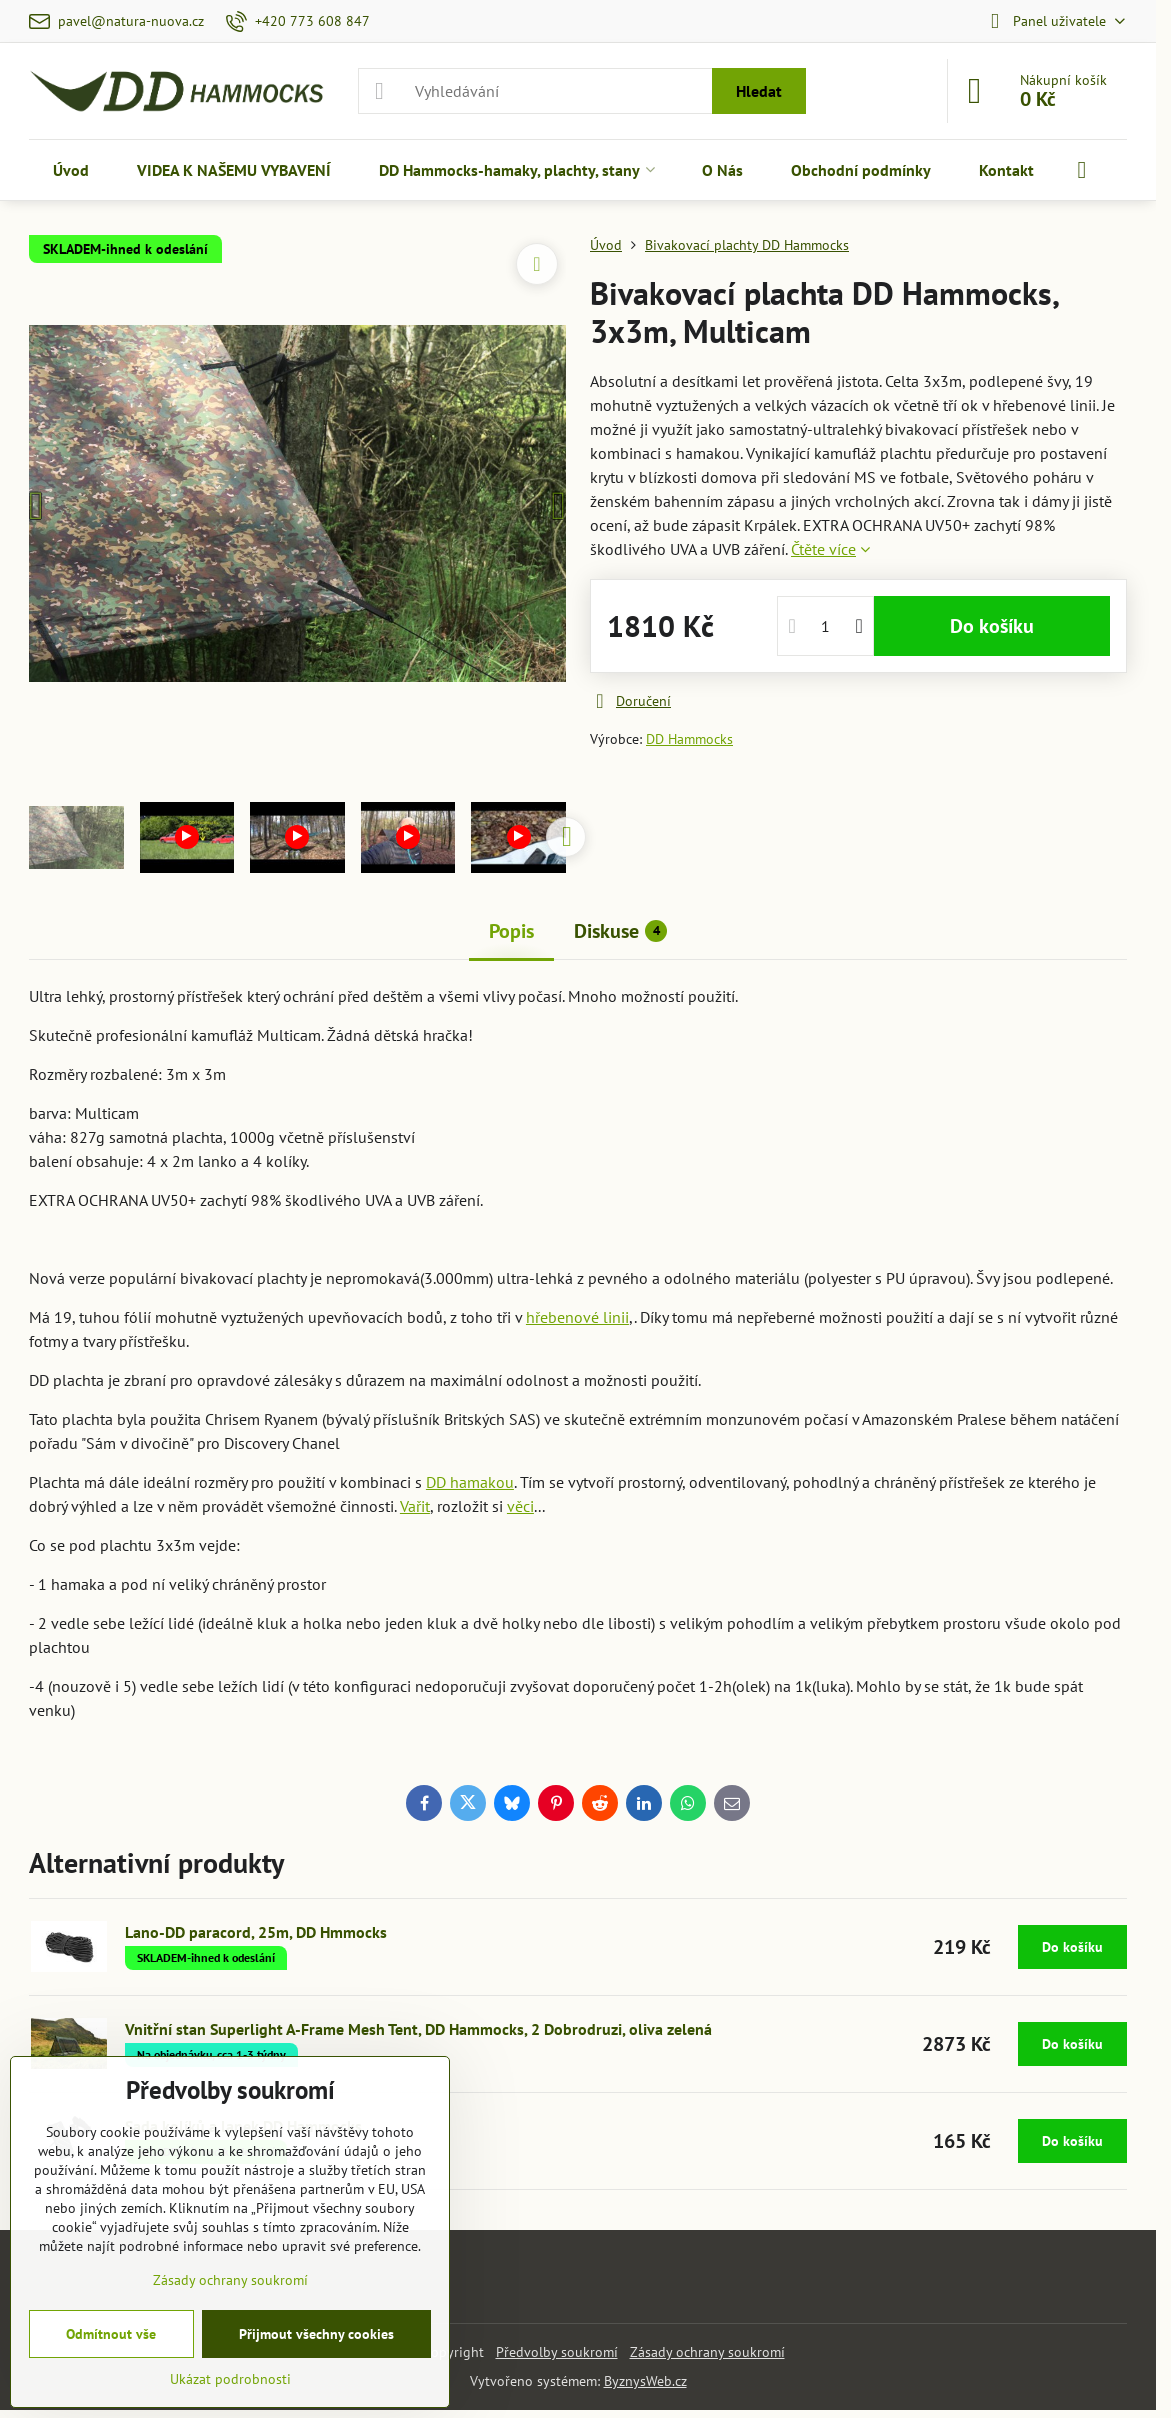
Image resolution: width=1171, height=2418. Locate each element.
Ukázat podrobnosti (230, 2379)
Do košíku (992, 626)
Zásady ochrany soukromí (707, 2352)
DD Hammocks (689, 739)
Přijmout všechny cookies (316, 2334)
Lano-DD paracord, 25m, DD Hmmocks (256, 1932)
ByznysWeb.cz (645, 2381)
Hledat (759, 91)
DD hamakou (470, 1482)
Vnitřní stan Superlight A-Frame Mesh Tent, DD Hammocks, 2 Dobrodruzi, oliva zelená (418, 2029)
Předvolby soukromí (557, 2352)
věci (520, 1506)
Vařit (415, 1506)
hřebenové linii (577, 1317)
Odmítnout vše (111, 2334)
